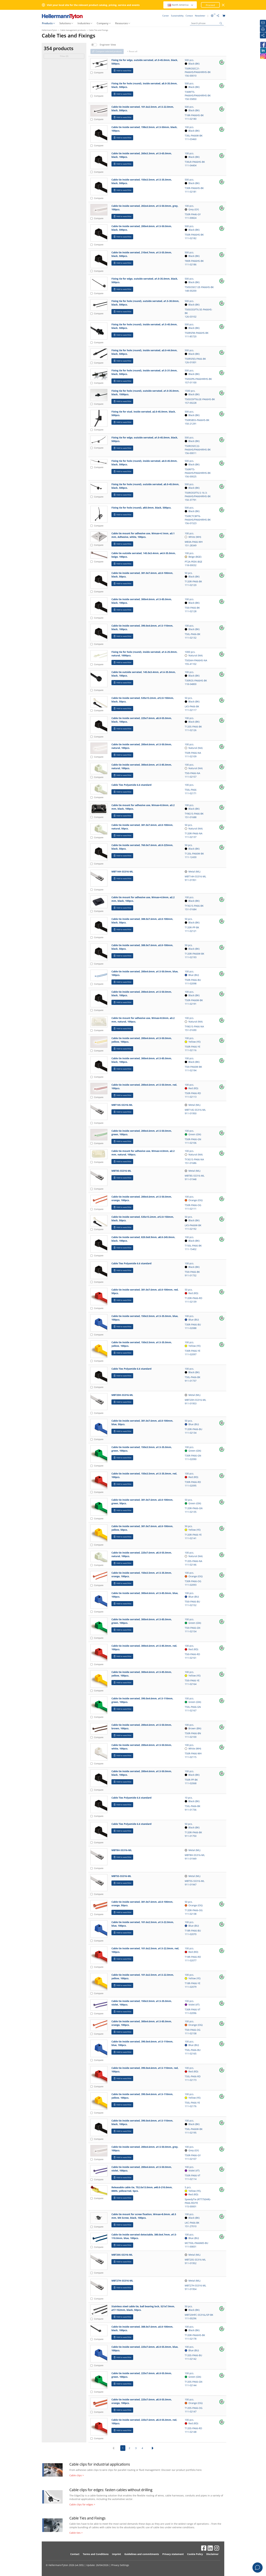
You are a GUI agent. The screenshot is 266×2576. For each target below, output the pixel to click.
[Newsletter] (263, 23)
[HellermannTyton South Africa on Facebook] (263, 44)
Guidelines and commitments (141, 2554)
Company (102, 23)
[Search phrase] (207, 23)
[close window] (223, 5)
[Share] (263, 35)
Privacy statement (173, 2554)
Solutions (65, 23)
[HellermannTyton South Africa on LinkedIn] (263, 50)
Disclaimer (212, 2554)
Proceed (210, 5)
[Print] (263, 29)
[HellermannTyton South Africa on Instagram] (263, 56)
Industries (84, 23)
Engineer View (108, 44)
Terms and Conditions (96, 2554)
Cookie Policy (195, 2554)
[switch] (94, 44)
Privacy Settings (120, 2565)
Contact (74, 2554)
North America (180, 4)
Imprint (116, 2554)
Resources (121, 23)
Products (47, 23)
